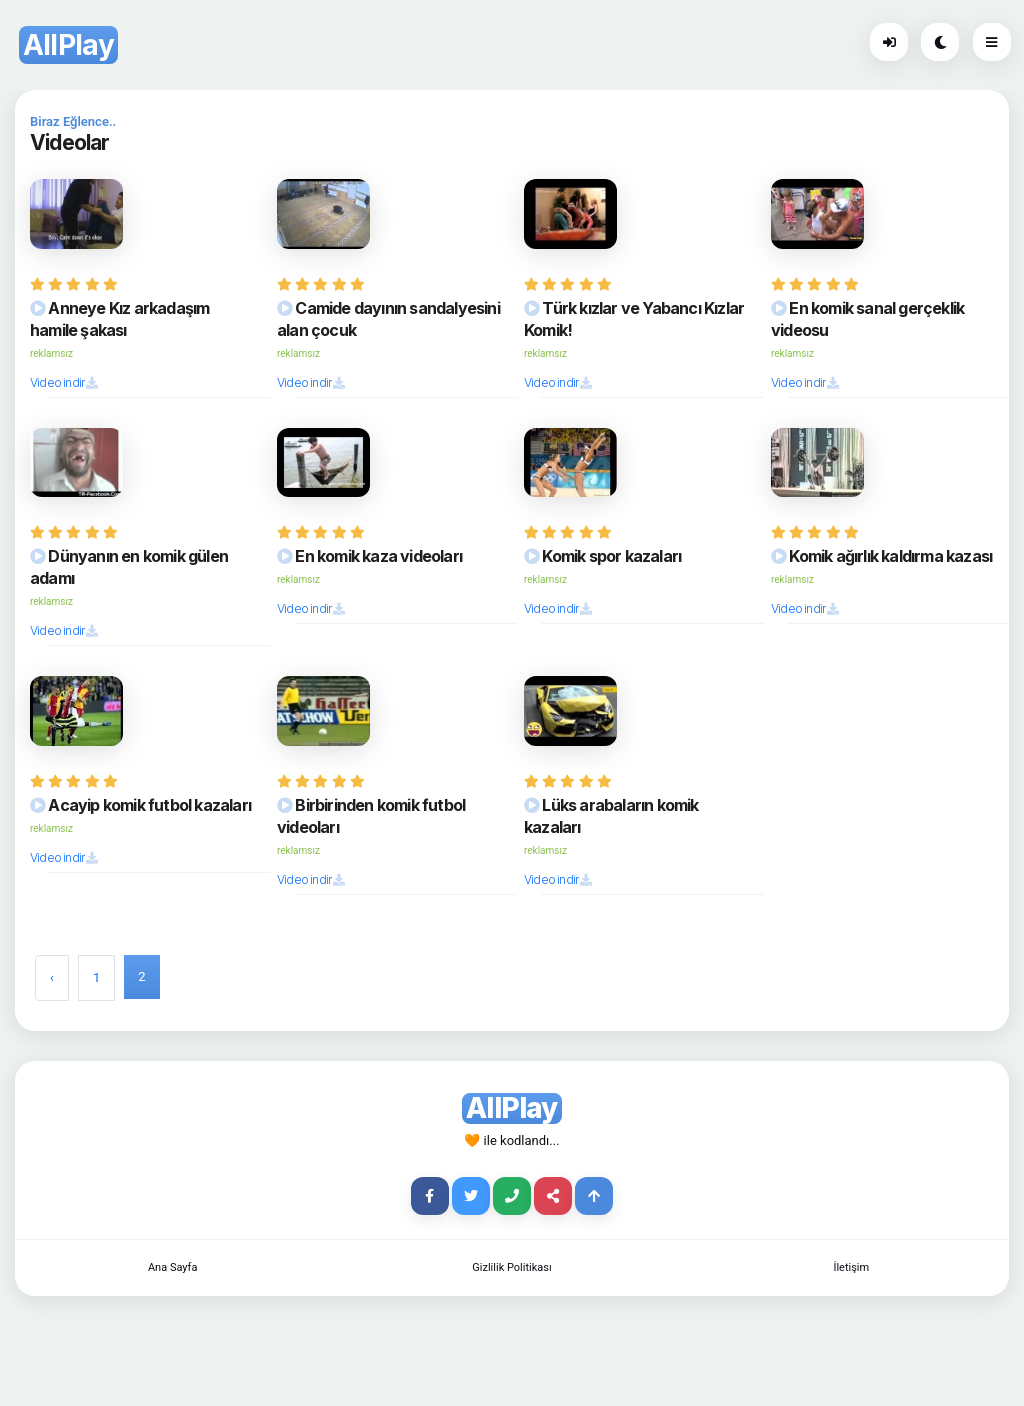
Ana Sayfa (172, 1267)
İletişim (851, 1267)
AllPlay (68, 45)
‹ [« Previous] (52, 977)
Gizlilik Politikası (511, 1267)
